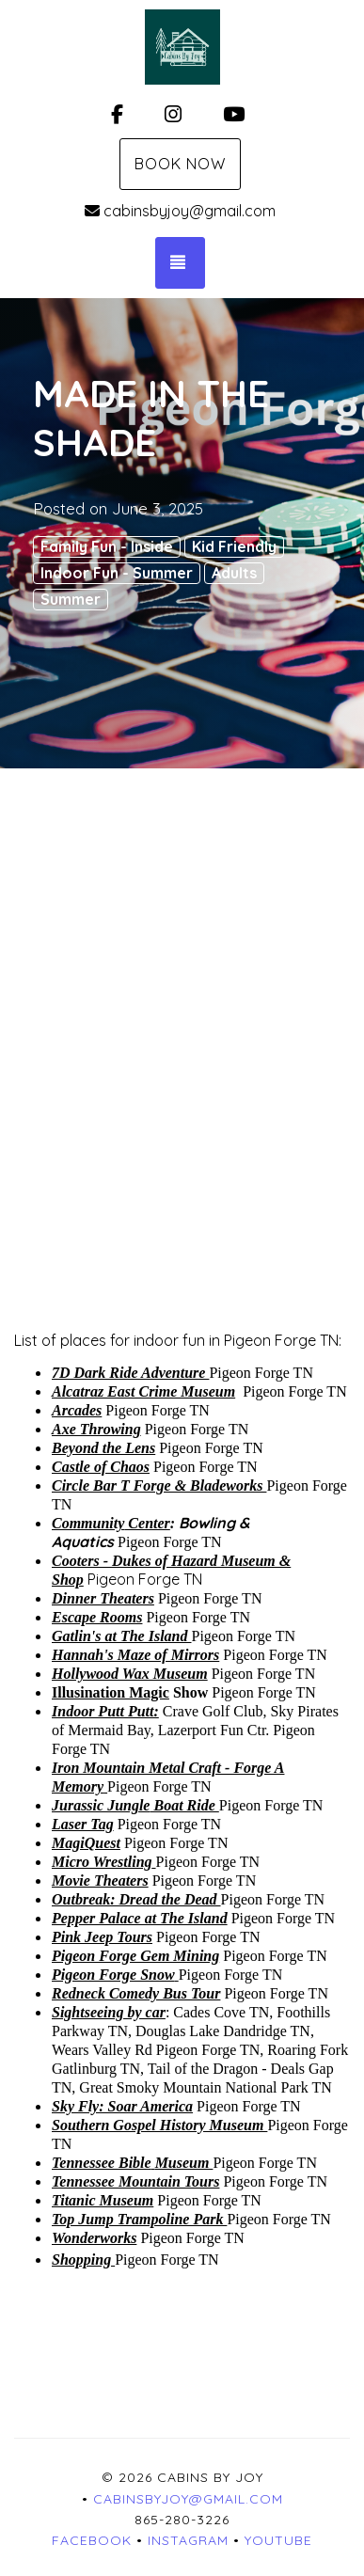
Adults (234, 572)
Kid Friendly (234, 546)
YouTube (278, 2540)
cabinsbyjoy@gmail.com (180, 210)
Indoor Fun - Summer (116, 572)
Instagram (188, 2540)
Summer (70, 599)
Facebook (92, 2540)
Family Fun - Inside (106, 546)
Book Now (180, 163)
